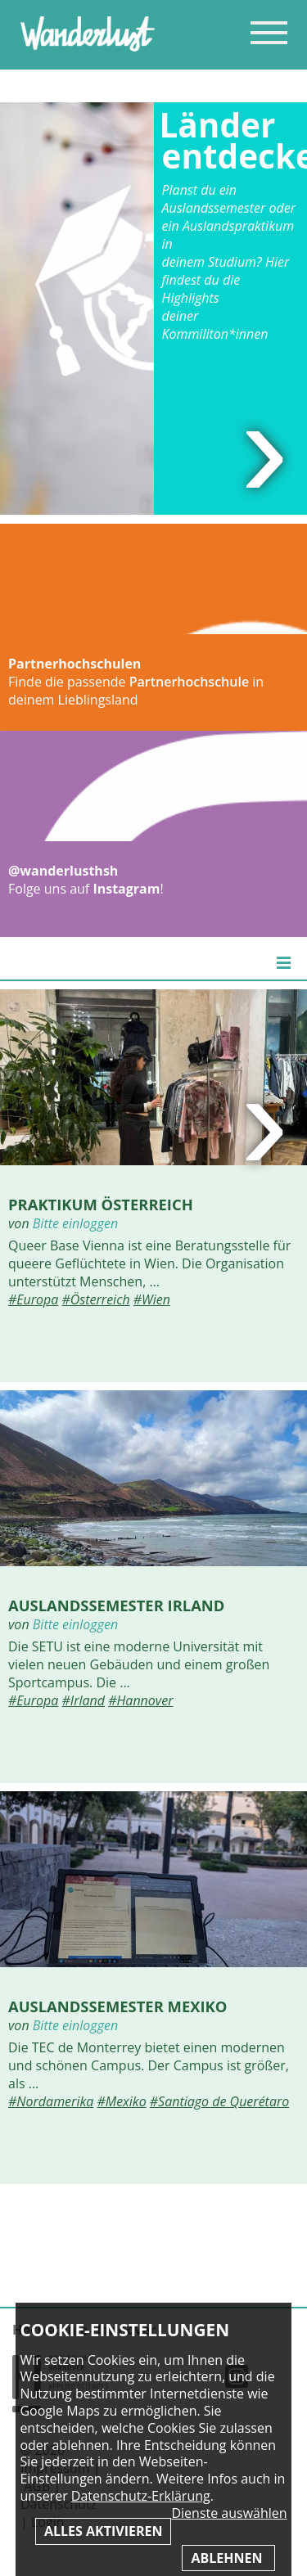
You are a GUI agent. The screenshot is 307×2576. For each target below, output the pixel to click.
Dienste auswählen (229, 2513)
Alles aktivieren (103, 2531)
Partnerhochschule (189, 682)
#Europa (33, 1299)
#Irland (83, 1700)
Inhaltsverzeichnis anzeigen (269, 32)
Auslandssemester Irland (116, 1605)
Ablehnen (228, 2558)
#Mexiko (121, 2101)
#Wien (151, 1299)
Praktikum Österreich (100, 1204)
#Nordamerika (50, 2101)
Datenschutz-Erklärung (140, 2496)
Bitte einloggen (75, 1223)
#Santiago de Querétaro (219, 2101)
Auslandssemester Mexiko (117, 2006)
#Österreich (96, 1299)
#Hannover (140, 1700)
